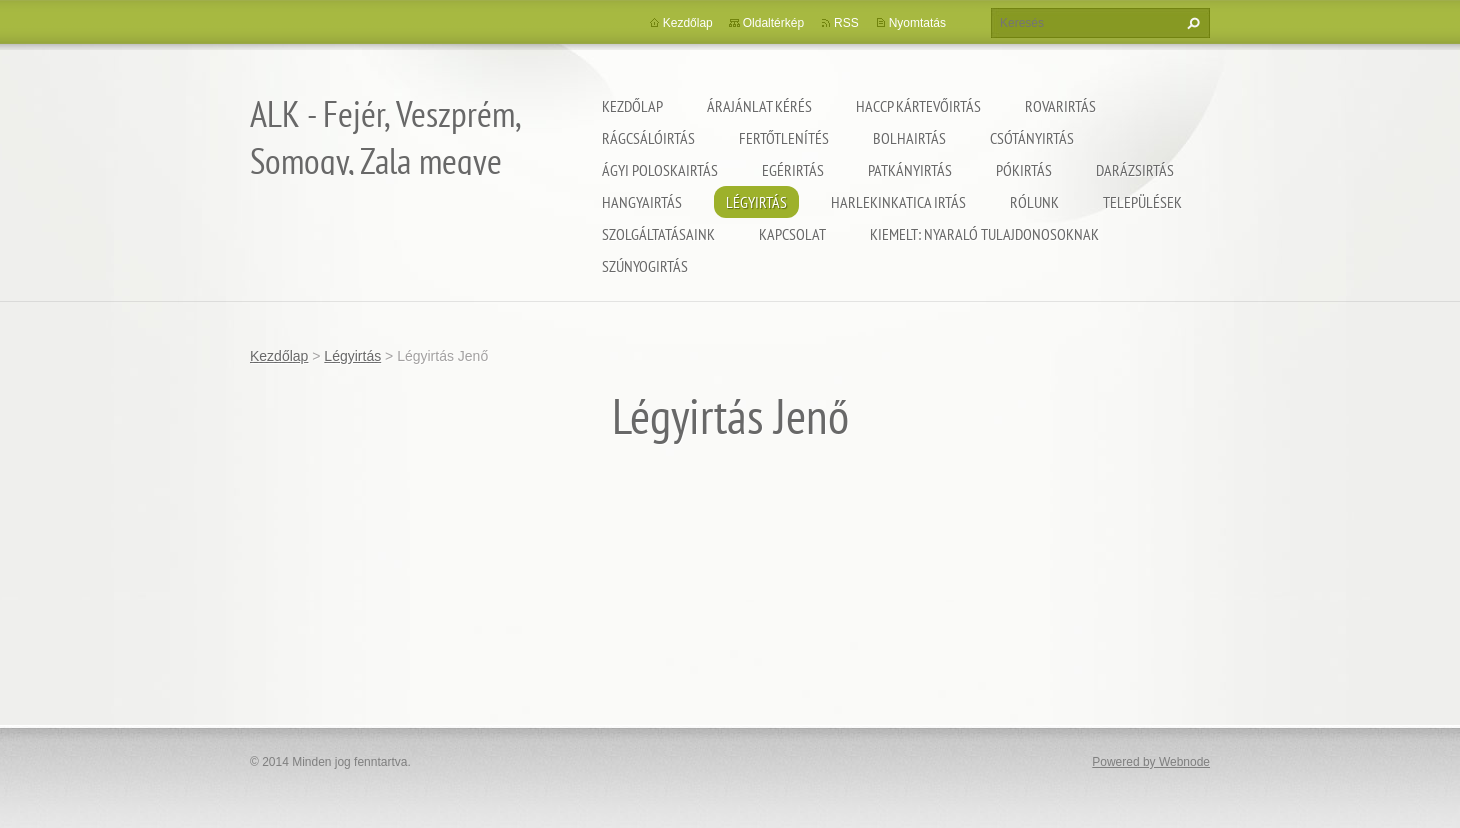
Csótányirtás (1032, 138)
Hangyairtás (642, 202)
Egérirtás (793, 170)
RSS (846, 23)
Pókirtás (1024, 170)
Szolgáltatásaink (658, 234)
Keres (1191, 23)
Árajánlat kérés (759, 106)
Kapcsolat (792, 234)
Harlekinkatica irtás (898, 202)
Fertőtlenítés (784, 138)
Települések (1142, 202)
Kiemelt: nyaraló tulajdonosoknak (984, 234)
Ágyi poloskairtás (660, 170)
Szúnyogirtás (645, 266)
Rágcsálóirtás (648, 138)
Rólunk (1034, 202)
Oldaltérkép (773, 23)
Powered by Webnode (1151, 762)
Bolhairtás (909, 138)
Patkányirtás (910, 170)
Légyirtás (756, 202)
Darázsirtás (1135, 170)
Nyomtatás (917, 23)
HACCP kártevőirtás (918, 106)
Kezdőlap (632, 106)
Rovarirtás (1060, 106)
